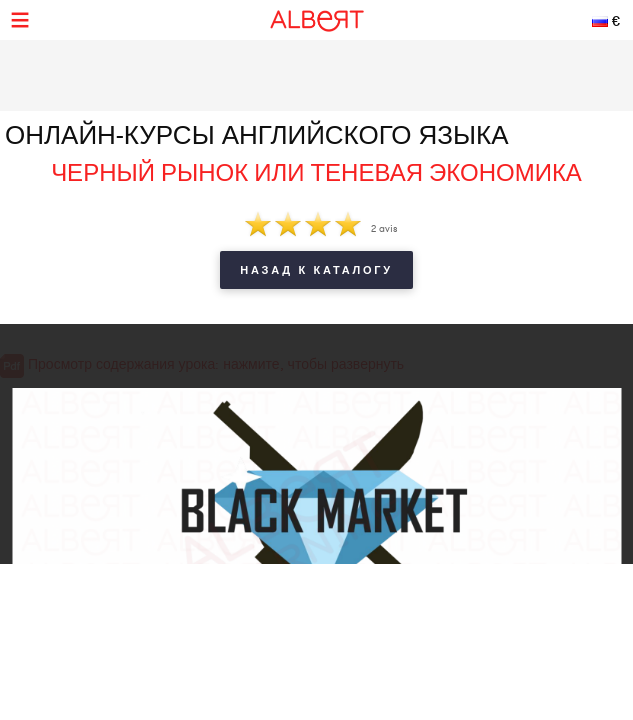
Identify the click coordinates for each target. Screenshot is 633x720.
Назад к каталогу (316, 270)
